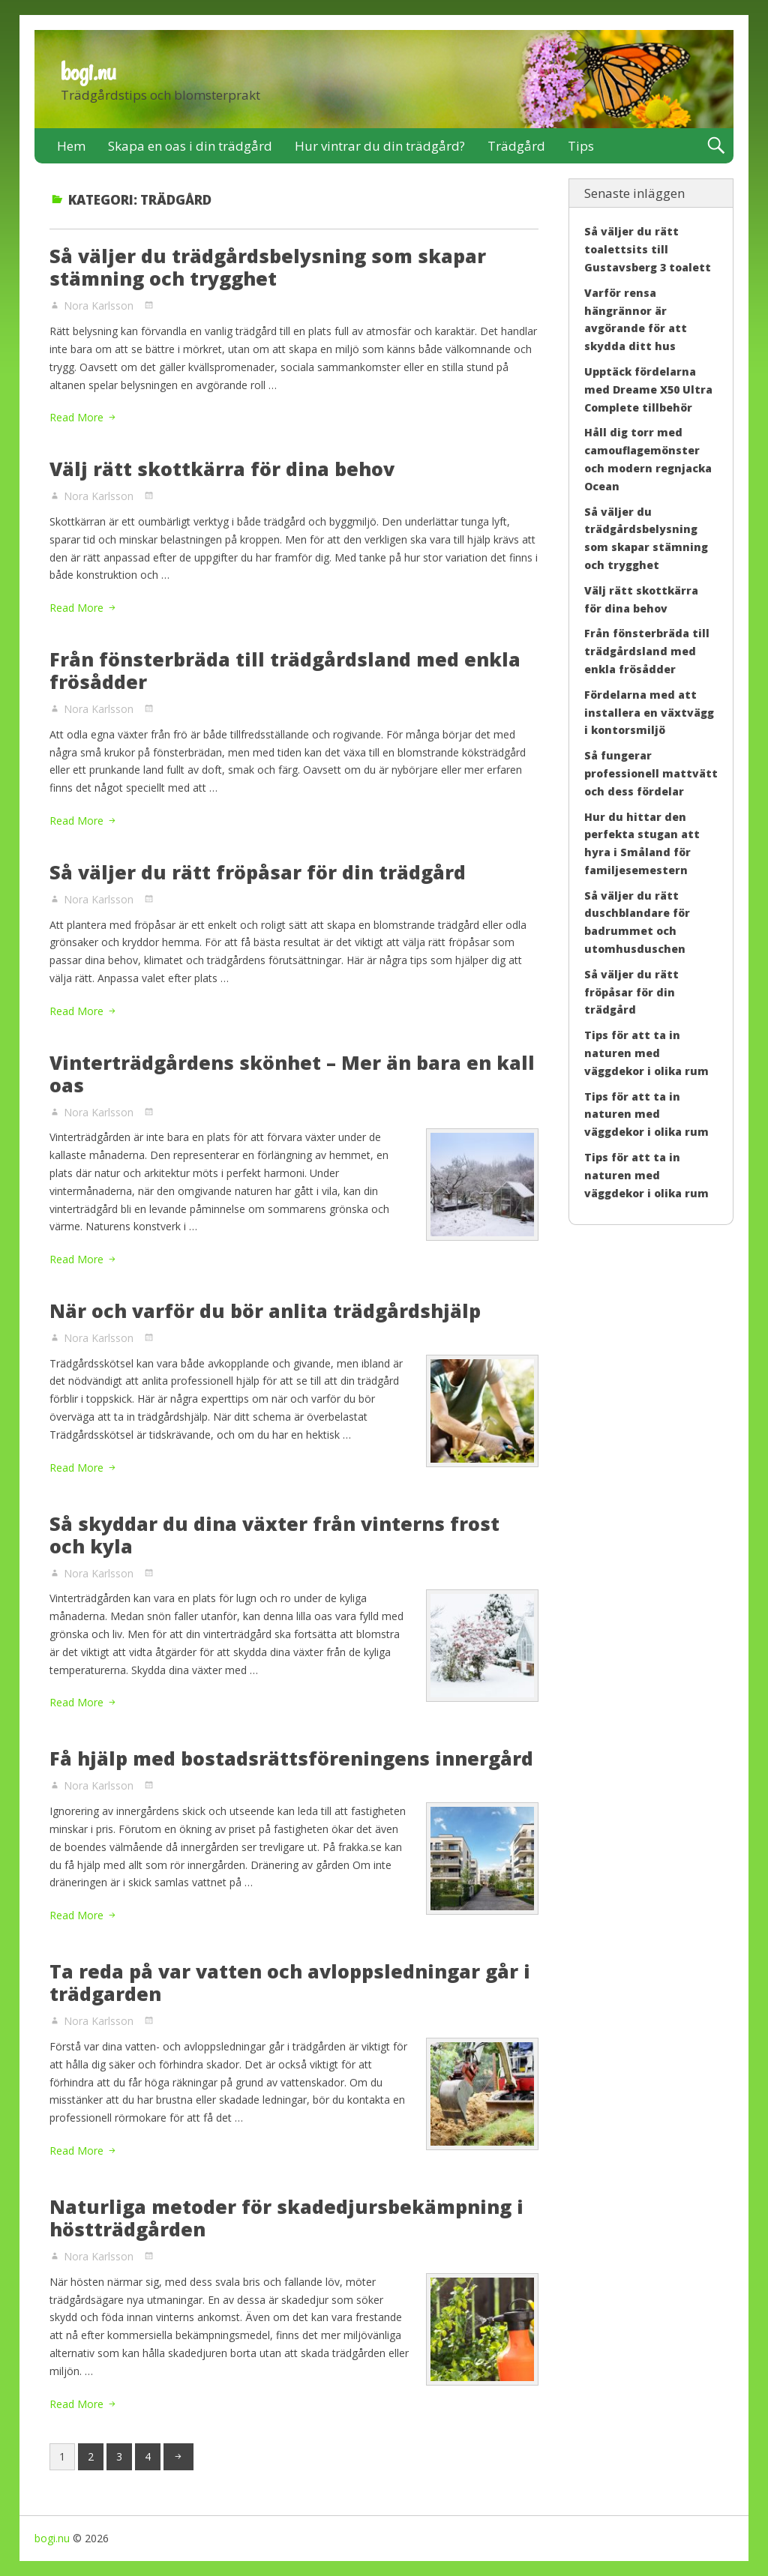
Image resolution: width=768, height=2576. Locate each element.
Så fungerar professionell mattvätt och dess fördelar (651, 773)
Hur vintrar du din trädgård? (380, 145)
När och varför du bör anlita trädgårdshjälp (265, 1310)
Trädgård (516, 145)
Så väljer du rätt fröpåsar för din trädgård (258, 872)
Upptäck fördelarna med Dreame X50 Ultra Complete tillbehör (648, 389)
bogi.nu (88, 72)
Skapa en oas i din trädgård (190, 145)
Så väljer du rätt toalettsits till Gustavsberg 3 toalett (647, 249)
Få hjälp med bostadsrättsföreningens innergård (291, 1758)
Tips (581, 145)
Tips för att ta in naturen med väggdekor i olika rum (646, 1053)
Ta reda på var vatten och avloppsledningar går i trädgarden (290, 1982)
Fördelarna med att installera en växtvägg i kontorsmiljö (649, 712)
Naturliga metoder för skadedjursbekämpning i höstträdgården (287, 2218)
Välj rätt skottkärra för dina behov (222, 468)
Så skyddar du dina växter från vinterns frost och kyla (275, 1535)
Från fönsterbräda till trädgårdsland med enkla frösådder (285, 670)
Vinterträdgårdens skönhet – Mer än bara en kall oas (292, 1074)
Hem (71, 145)
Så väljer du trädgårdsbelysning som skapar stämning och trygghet (268, 267)
